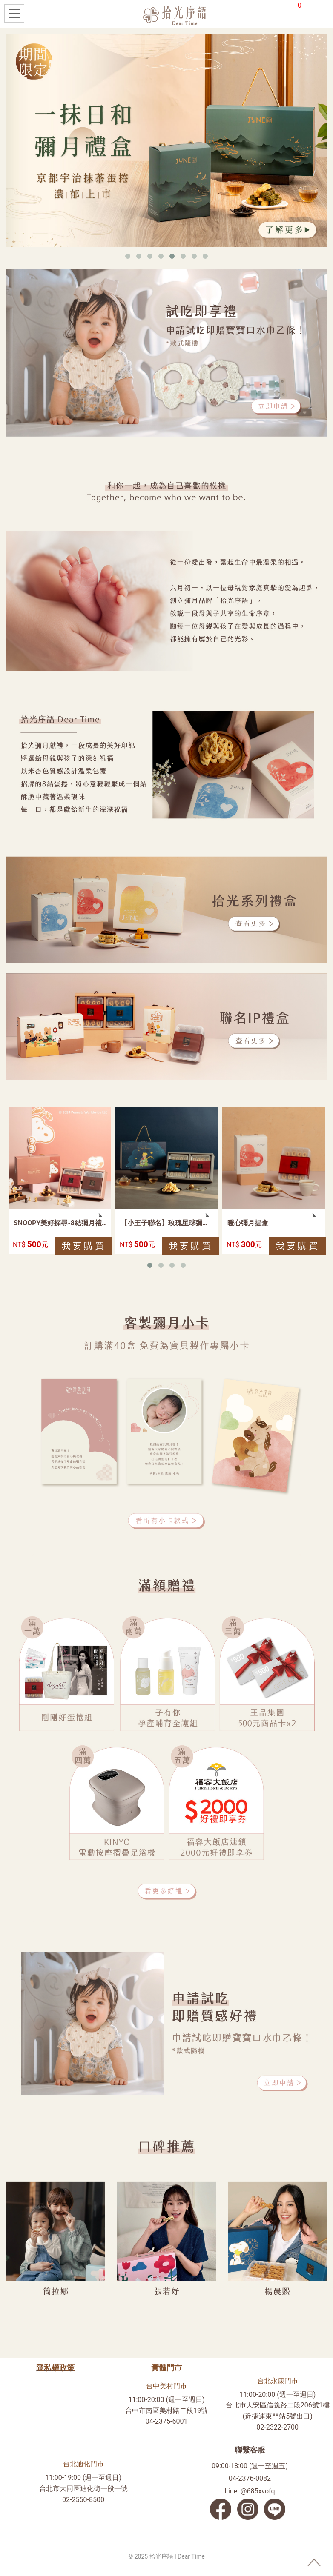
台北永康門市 (277, 2381)
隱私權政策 (55, 2368)
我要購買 (84, 1246)
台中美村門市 (166, 2386)
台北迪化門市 (83, 2464)
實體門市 (166, 2368)
